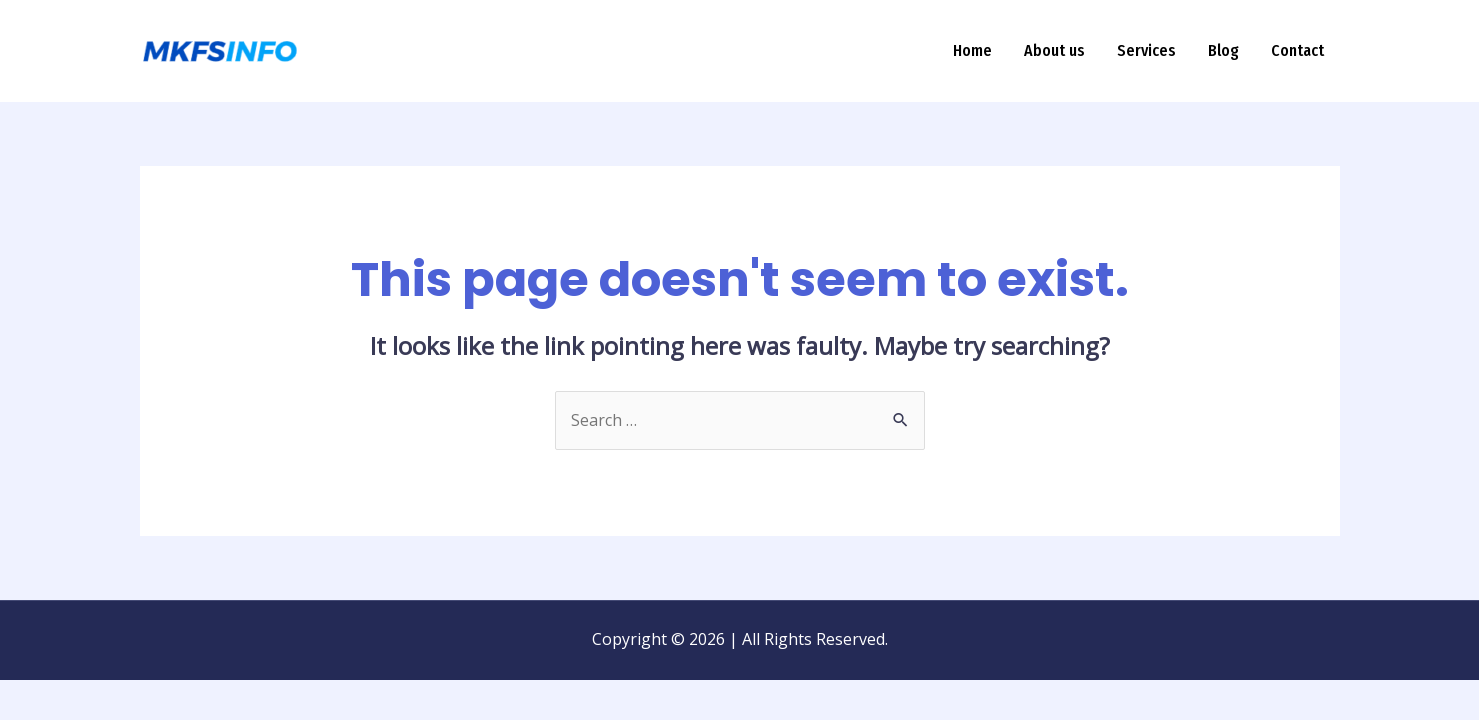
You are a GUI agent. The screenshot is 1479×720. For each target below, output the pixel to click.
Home (972, 50)
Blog (1223, 50)
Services (1146, 50)
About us (1054, 50)
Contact (1297, 50)
